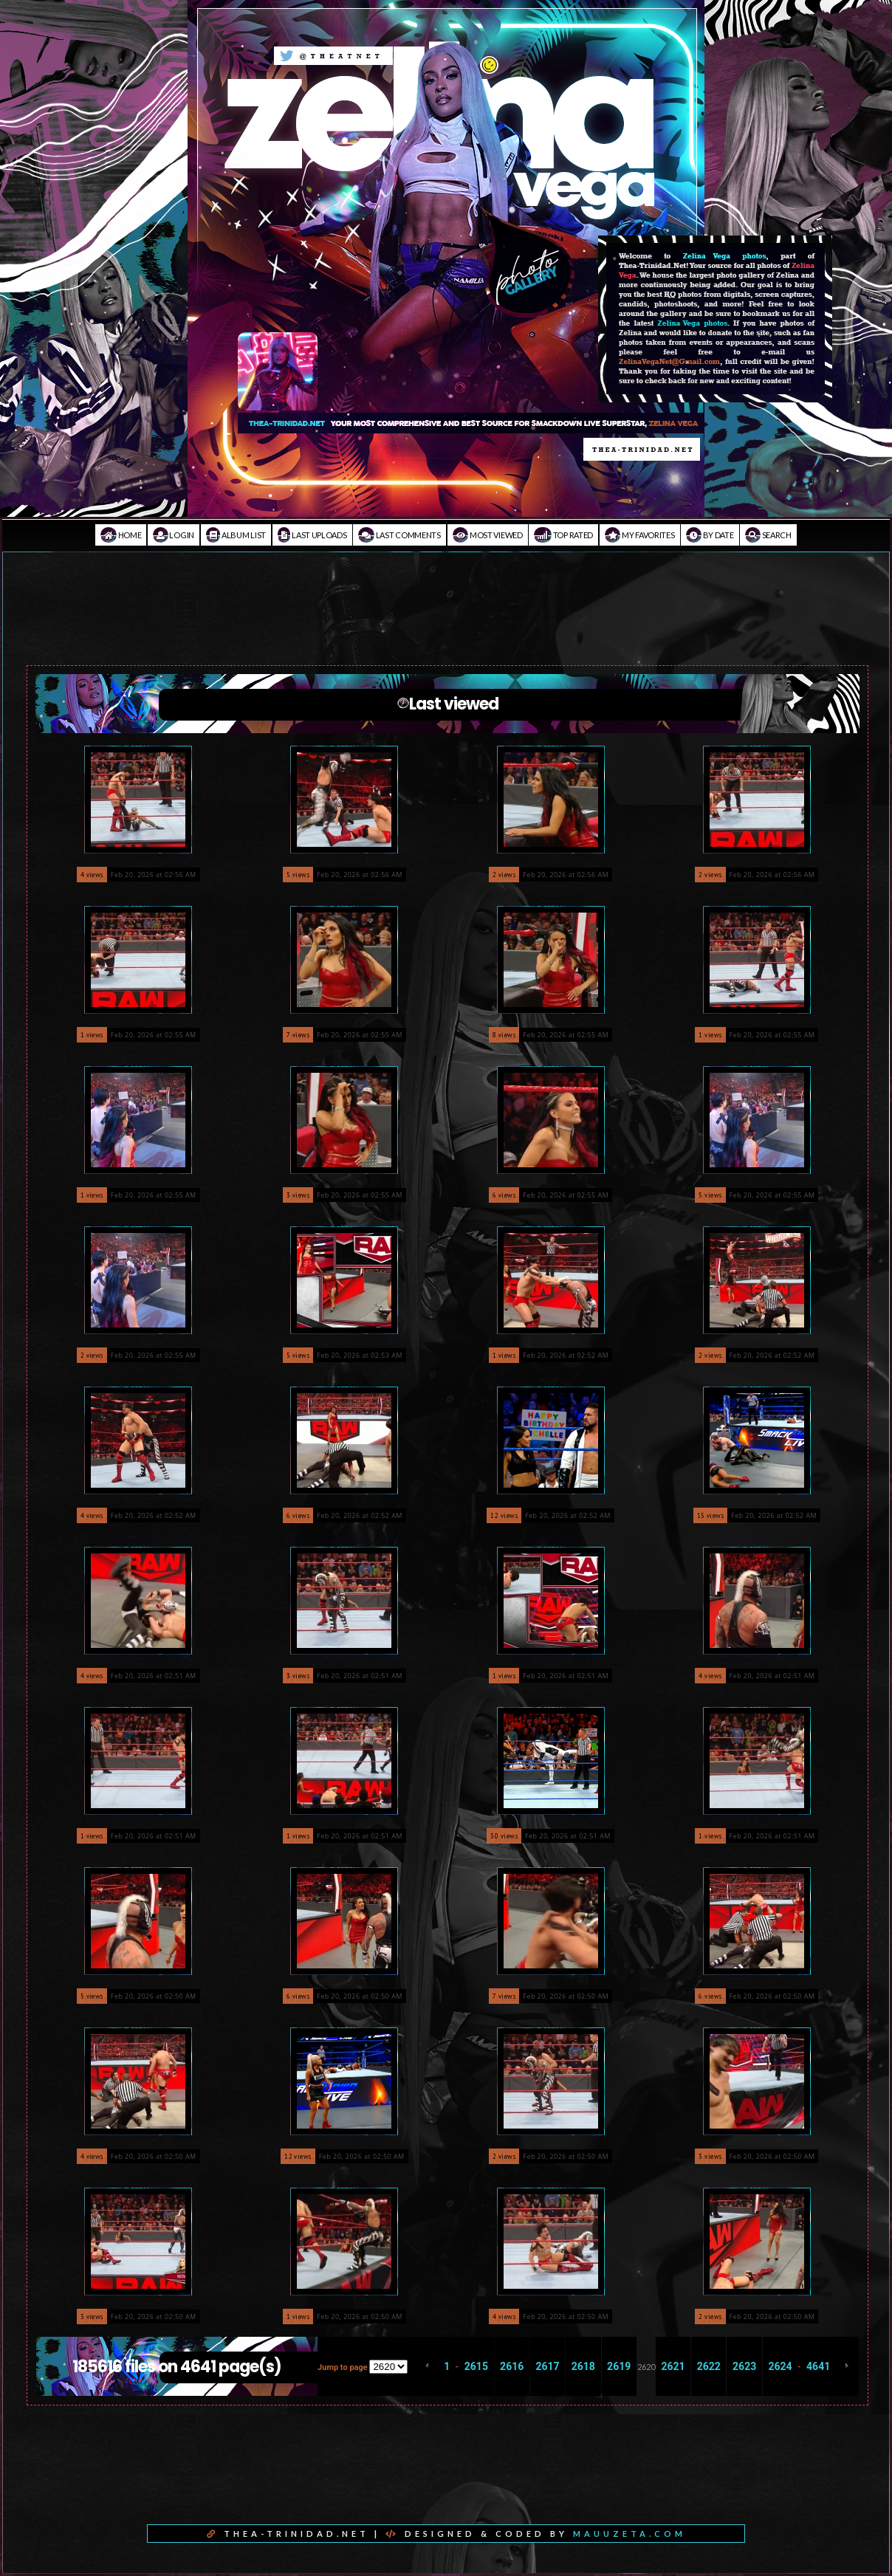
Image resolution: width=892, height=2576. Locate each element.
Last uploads (312, 535)
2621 (673, 2366)
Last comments (399, 535)
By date (709, 535)
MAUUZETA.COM (629, 2533)
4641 (818, 2366)
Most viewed (488, 535)
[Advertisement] (446, 619)
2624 (780, 2366)
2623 (744, 2366)
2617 (547, 2366)
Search (768, 535)
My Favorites (640, 535)
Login (173, 535)
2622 (709, 2366)
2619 (619, 2366)
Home (120, 535)
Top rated (563, 535)
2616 (512, 2366)
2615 (476, 2366)
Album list (236, 535)
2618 (583, 2366)
